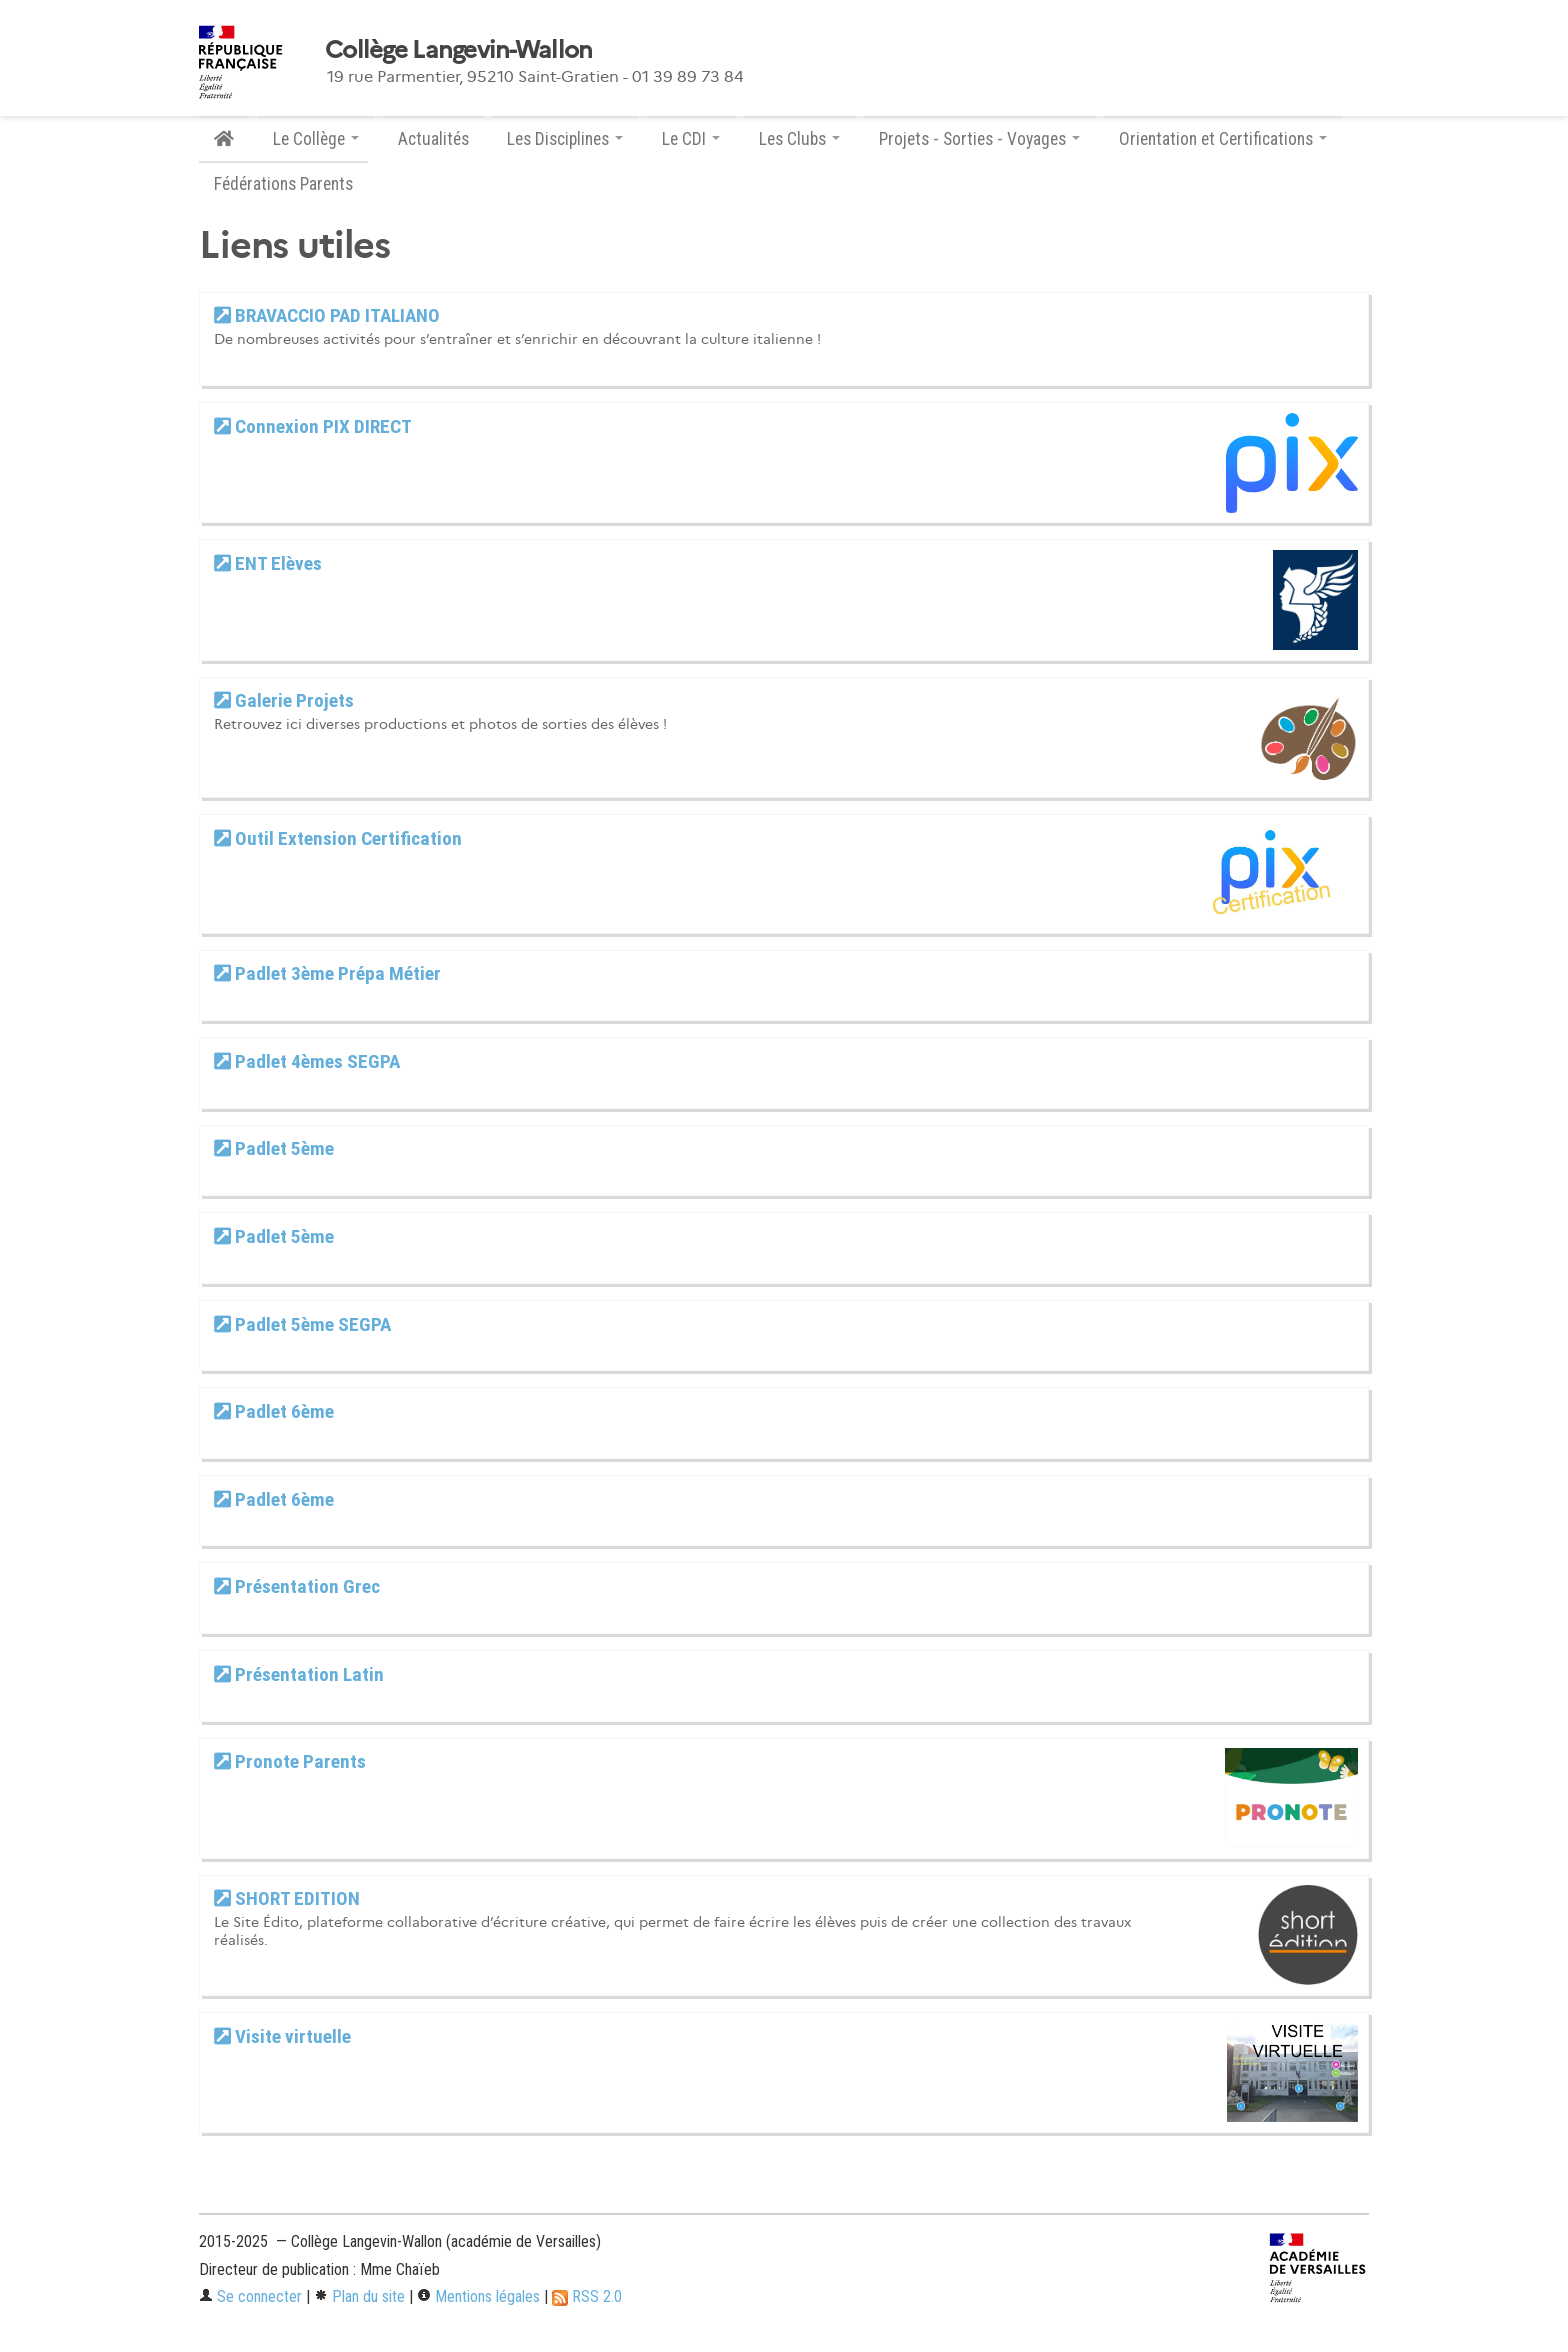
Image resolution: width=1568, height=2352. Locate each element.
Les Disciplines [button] (565, 139)
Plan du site (359, 2296)
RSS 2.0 (587, 2296)
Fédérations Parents (283, 184)
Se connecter (250, 2296)
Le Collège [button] (316, 139)
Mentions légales (478, 2296)
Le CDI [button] (691, 139)
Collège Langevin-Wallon (458, 50)
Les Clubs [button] (799, 139)
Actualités (433, 139)
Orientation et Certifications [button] (1223, 139)
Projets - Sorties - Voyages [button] (979, 139)
